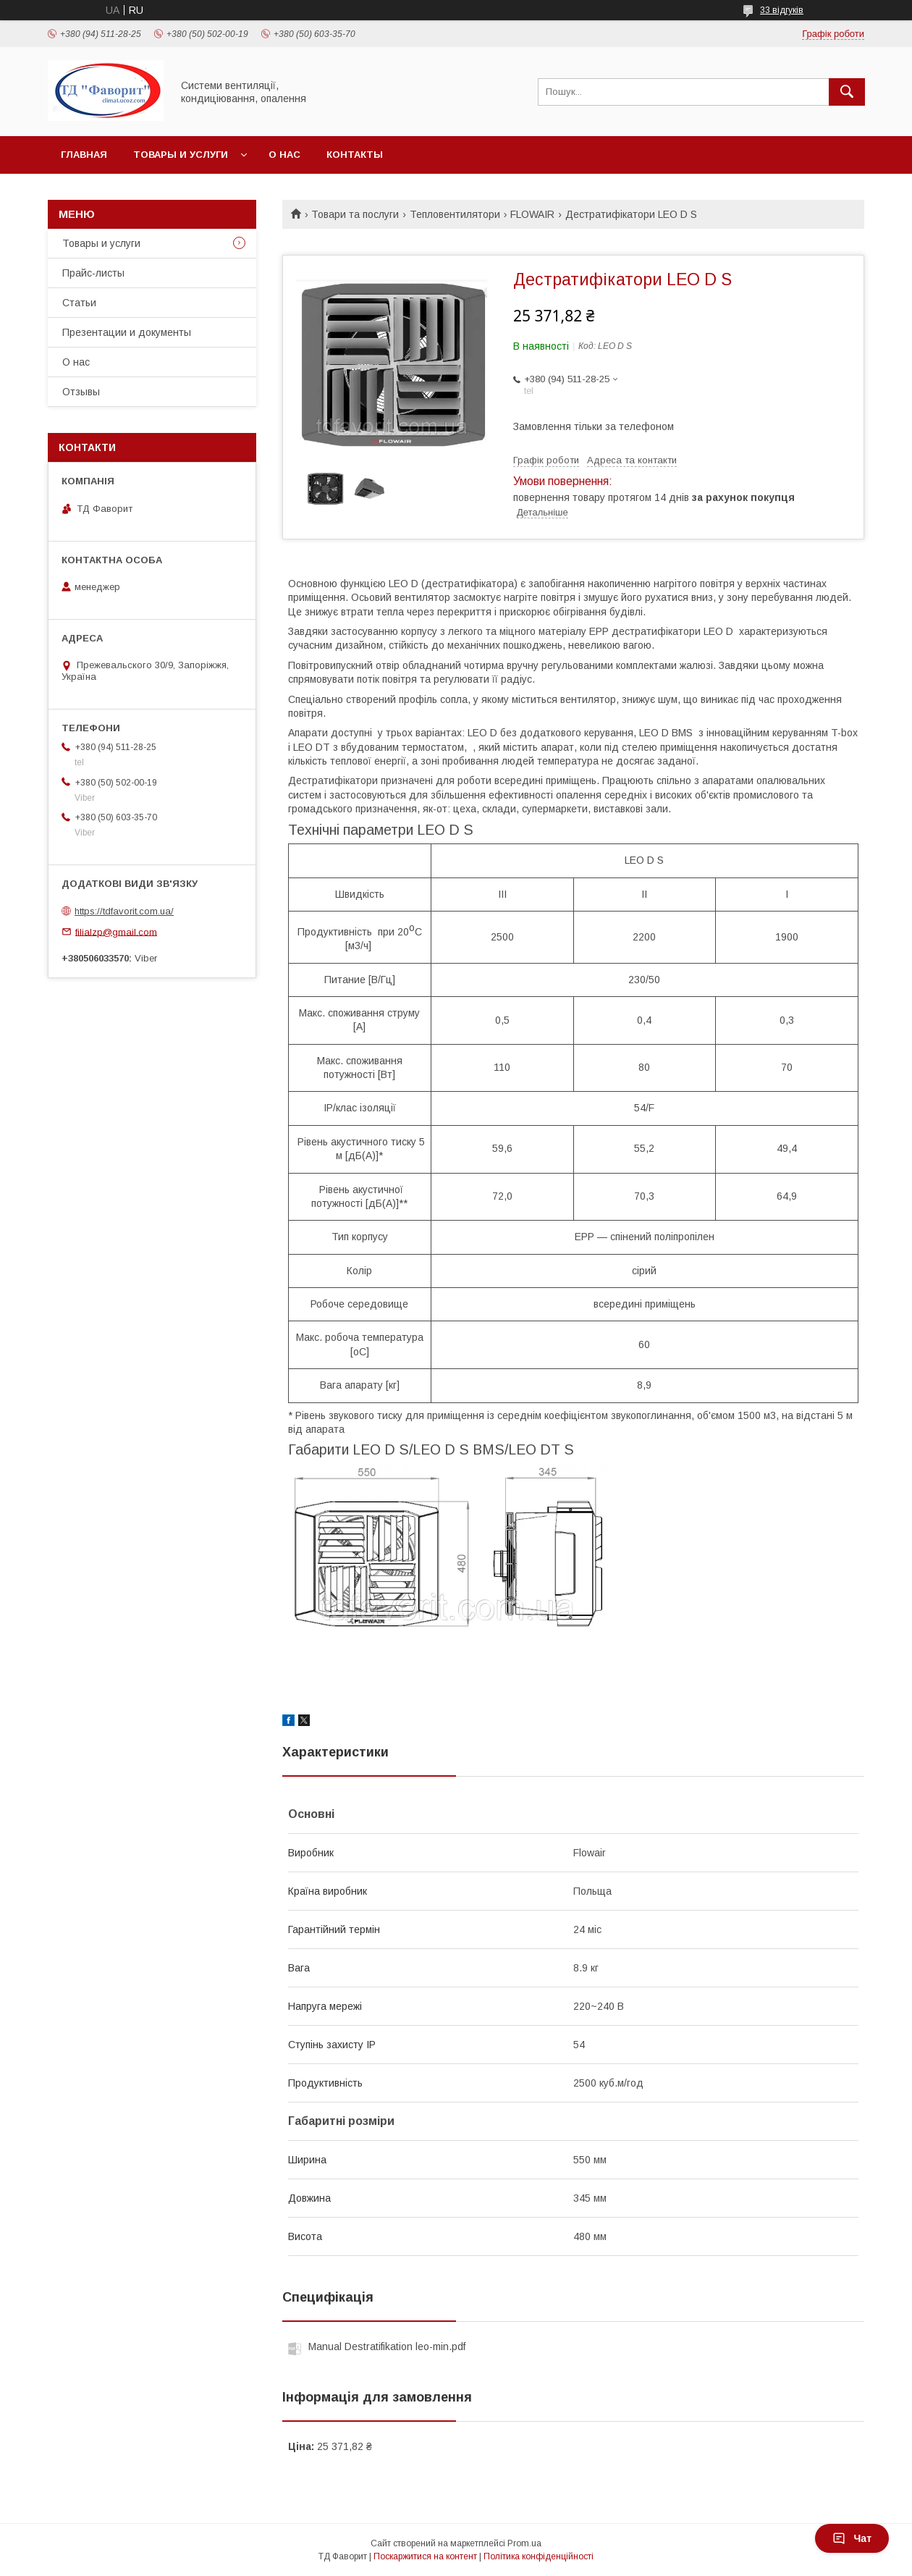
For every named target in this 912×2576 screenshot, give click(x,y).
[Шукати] (847, 92)
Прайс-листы (93, 273)
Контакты (354, 154)
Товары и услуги (180, 154)
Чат (851, 2538)
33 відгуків (781, 10)
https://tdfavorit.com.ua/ (124, 911)
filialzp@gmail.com (116, 931)
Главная (84, 154)
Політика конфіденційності (539, 2556)
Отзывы (81, 391)
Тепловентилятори (455, 214)
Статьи (79, 302)
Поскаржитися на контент (425, 2556)
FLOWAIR (532, 214)
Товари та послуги (355, 214)
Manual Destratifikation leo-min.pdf (386, 2346)
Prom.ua (524, 2543)
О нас (284, 154)
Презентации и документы (126, 332)
